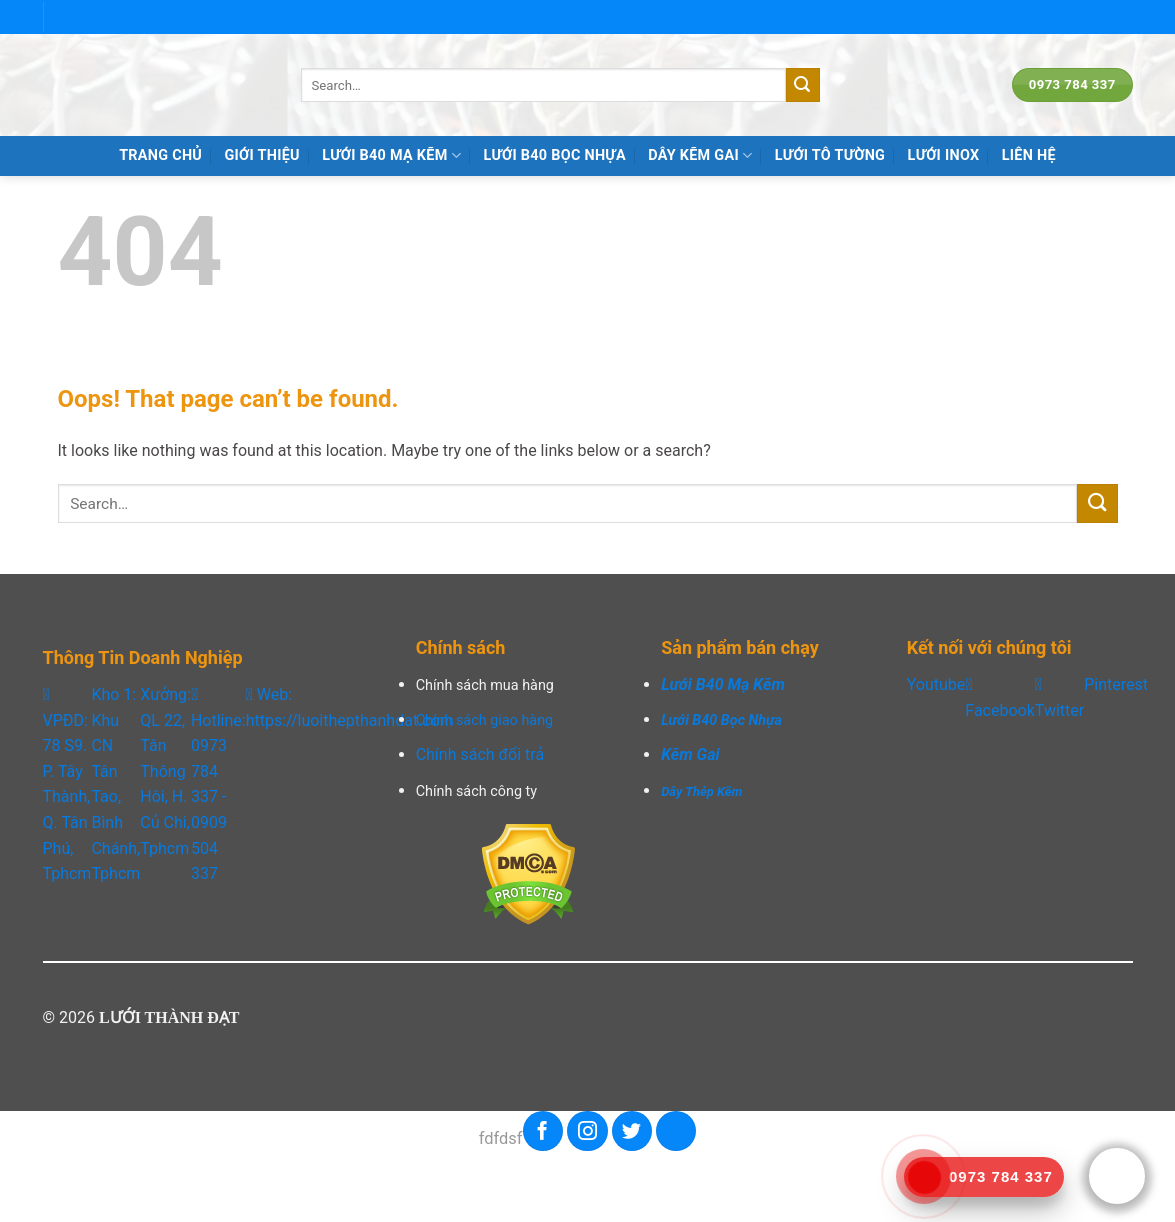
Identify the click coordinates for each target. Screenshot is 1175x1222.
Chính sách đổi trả (480, 754)
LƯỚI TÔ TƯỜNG (830, 155)
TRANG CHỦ (160, 155)
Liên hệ (1029, 155)
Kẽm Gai (690, 754)
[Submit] (803, 85)
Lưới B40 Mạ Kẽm (723, 684)
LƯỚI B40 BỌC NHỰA (554, 155)
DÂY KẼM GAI (700, 155)
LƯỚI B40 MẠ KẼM (391, 155)
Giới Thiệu (262, 155)
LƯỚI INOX (944, 155)
